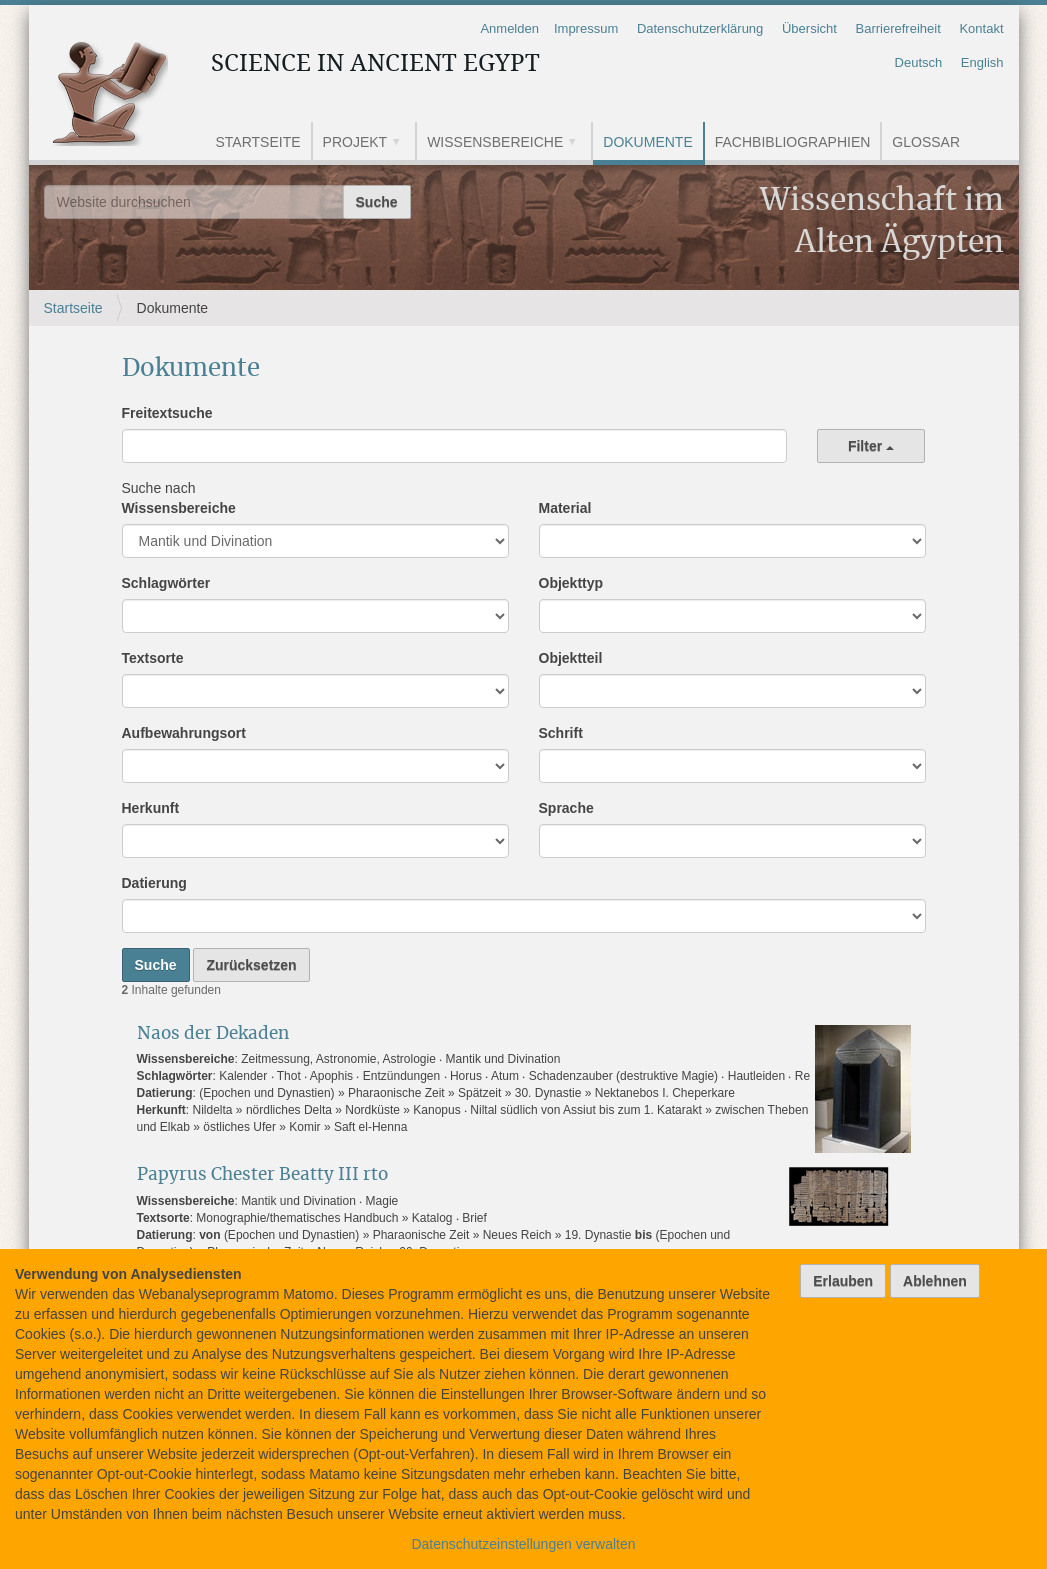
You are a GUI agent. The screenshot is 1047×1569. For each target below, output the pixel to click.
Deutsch (919, 62)
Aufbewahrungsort (184, 733)
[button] (403, 143)
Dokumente (647, 142)
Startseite (258, 142)
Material (565, 508)
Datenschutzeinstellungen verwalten (523, 1544)
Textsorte (153, 658)
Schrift (561, 733)
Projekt (355, 142)
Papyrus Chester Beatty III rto (262, 1174)
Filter (871, 446)
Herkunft (151, 808)
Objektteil (571, 658)
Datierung (154, 883)
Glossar (926, 142)
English (982, 62)
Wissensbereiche (495, 142)
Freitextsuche (167, 413)
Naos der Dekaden (213, 1033)
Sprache (566, 808)
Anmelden (509, 28)
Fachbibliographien (793, 142)
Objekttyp (571, 583)
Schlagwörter (166, 583)
